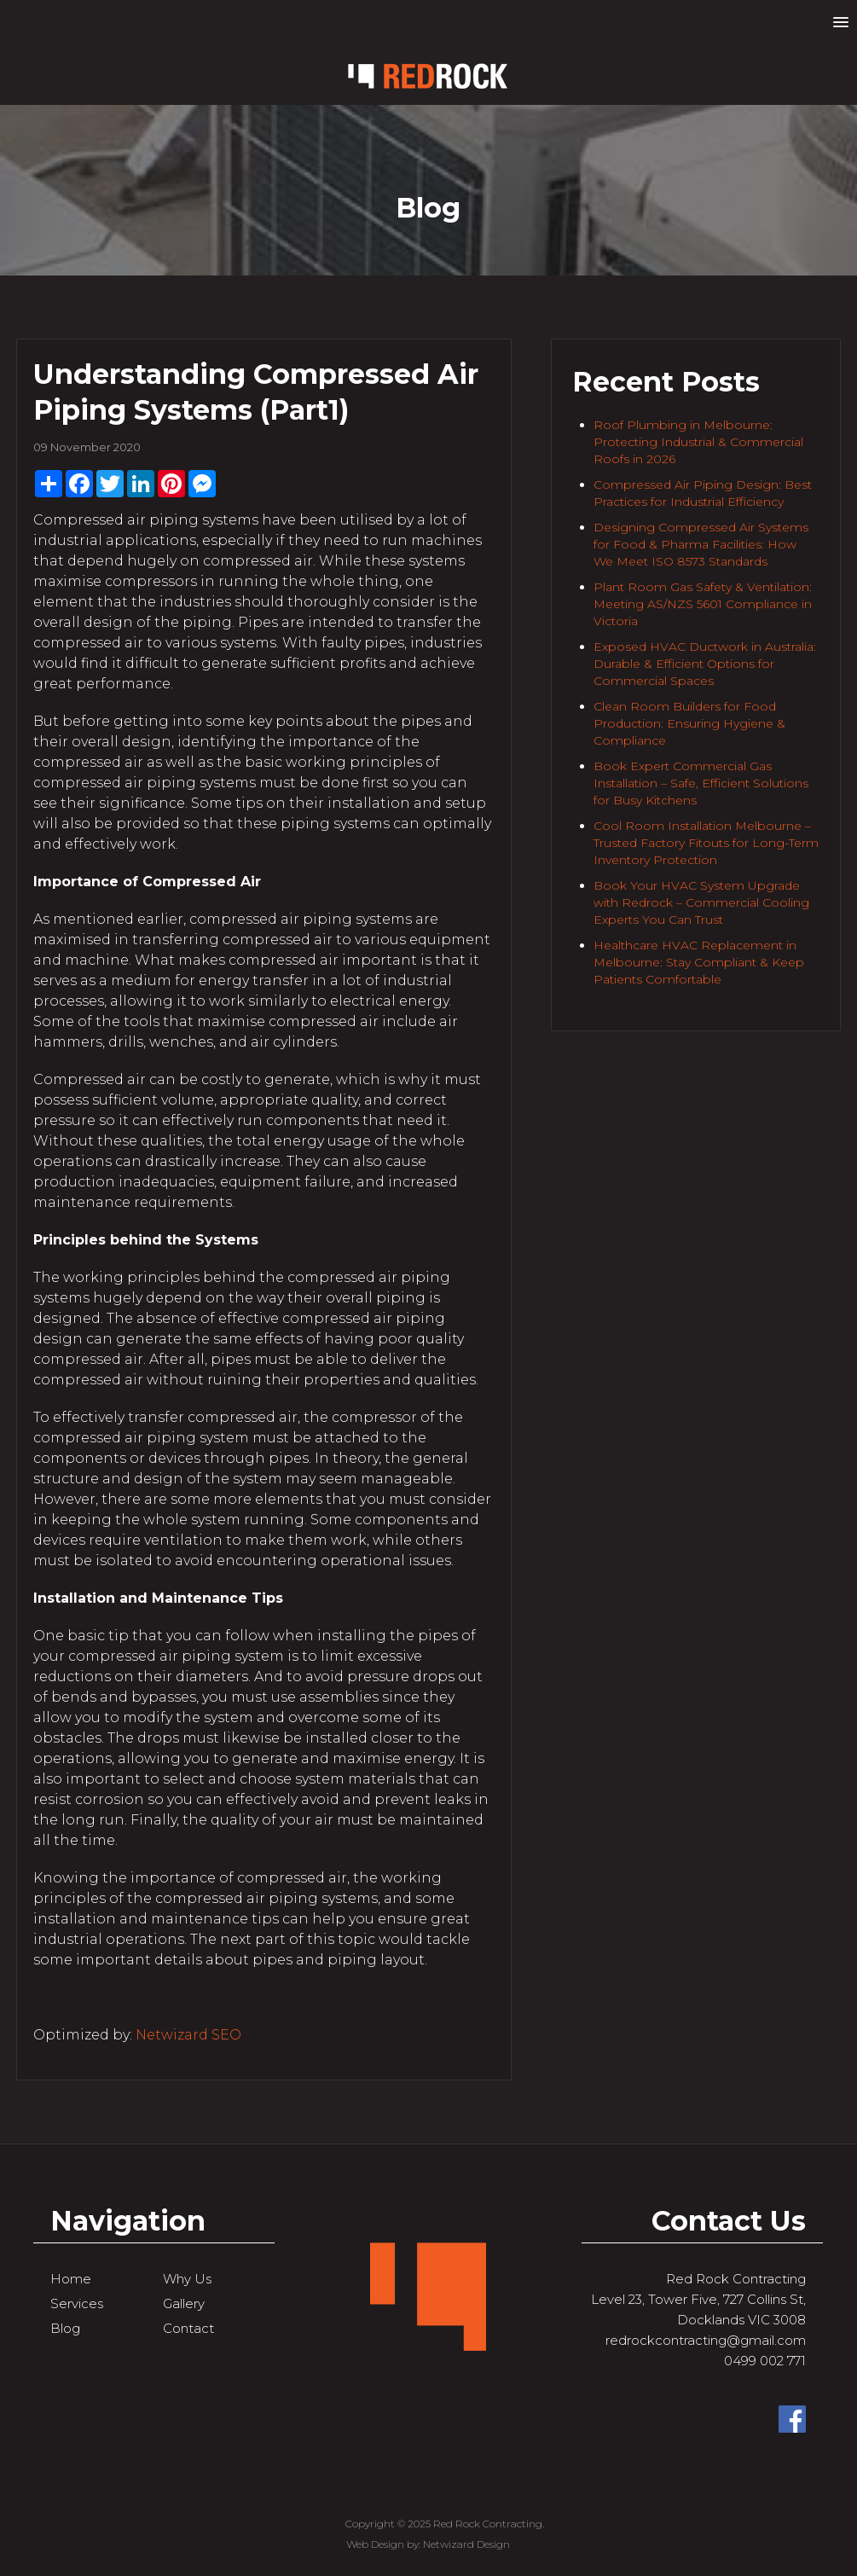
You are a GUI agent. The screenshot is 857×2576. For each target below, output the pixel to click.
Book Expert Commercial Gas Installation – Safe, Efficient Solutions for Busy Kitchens (701, 783)
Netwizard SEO (188, 2035)
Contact (188, 2328)
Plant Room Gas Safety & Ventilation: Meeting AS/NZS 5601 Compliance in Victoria (703, 604)
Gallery (184, 2303)
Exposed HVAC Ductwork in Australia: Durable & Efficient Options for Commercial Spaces (705, 663)
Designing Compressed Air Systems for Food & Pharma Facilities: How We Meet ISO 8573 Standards (701, 544)
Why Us (187, 2279)
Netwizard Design (466, 2544)
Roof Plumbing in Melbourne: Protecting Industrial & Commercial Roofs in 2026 (698, 442)
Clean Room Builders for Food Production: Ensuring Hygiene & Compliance (689, 723)
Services (76, 2303)
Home (70, 2279)
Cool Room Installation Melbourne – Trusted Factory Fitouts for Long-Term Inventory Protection (706, 842)
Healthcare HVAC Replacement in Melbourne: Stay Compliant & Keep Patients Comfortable (699, 962)
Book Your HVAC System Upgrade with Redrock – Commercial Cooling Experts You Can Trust (701, 902)
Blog (65, 2328)
